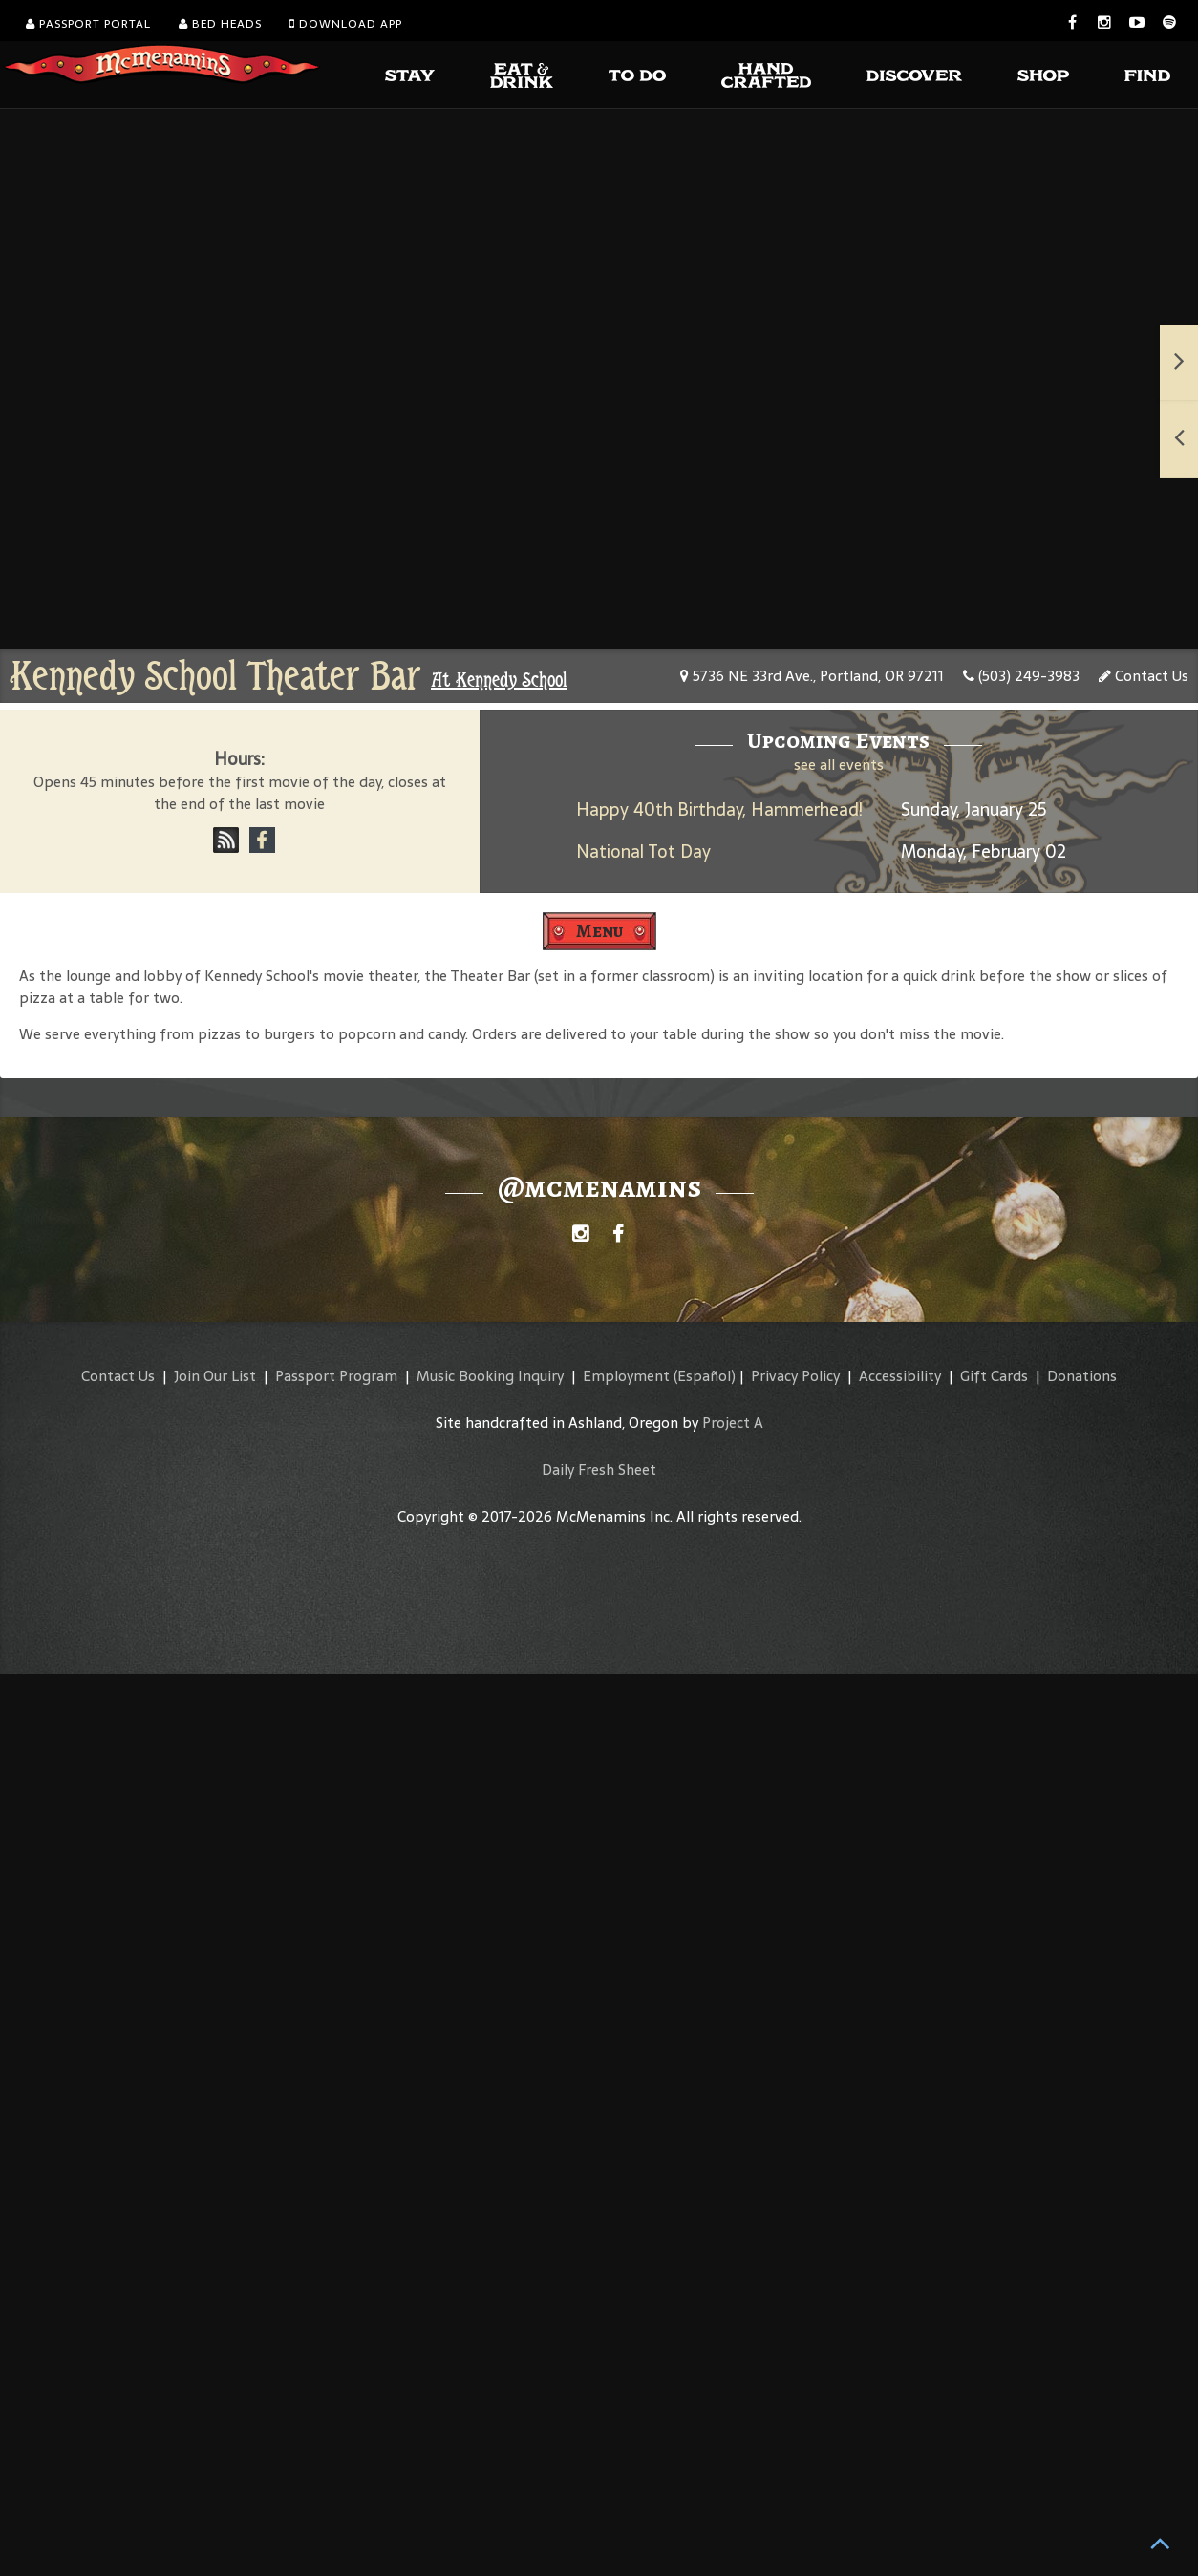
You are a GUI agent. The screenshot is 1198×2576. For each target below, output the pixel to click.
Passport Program (336, 1376)
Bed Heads (220, 23)
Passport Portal (88, 23)
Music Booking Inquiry (490, 1376)
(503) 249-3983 (1021, 676)
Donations (1082, 1376)
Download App (345, 23)
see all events (839, 765)
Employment (626, 1376)
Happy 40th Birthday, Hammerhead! (719, 809)
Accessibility (900, 1376)
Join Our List (215, 1376)
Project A (732, 1423)
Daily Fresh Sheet (599, 1469)
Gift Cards (994, 1376)
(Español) (705, 1376)
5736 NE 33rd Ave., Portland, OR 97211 (812, 676)
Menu (599, 931)
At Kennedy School (499, 680)
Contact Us (1143, 676)
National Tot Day (643, 851)
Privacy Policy (795, 1376)
